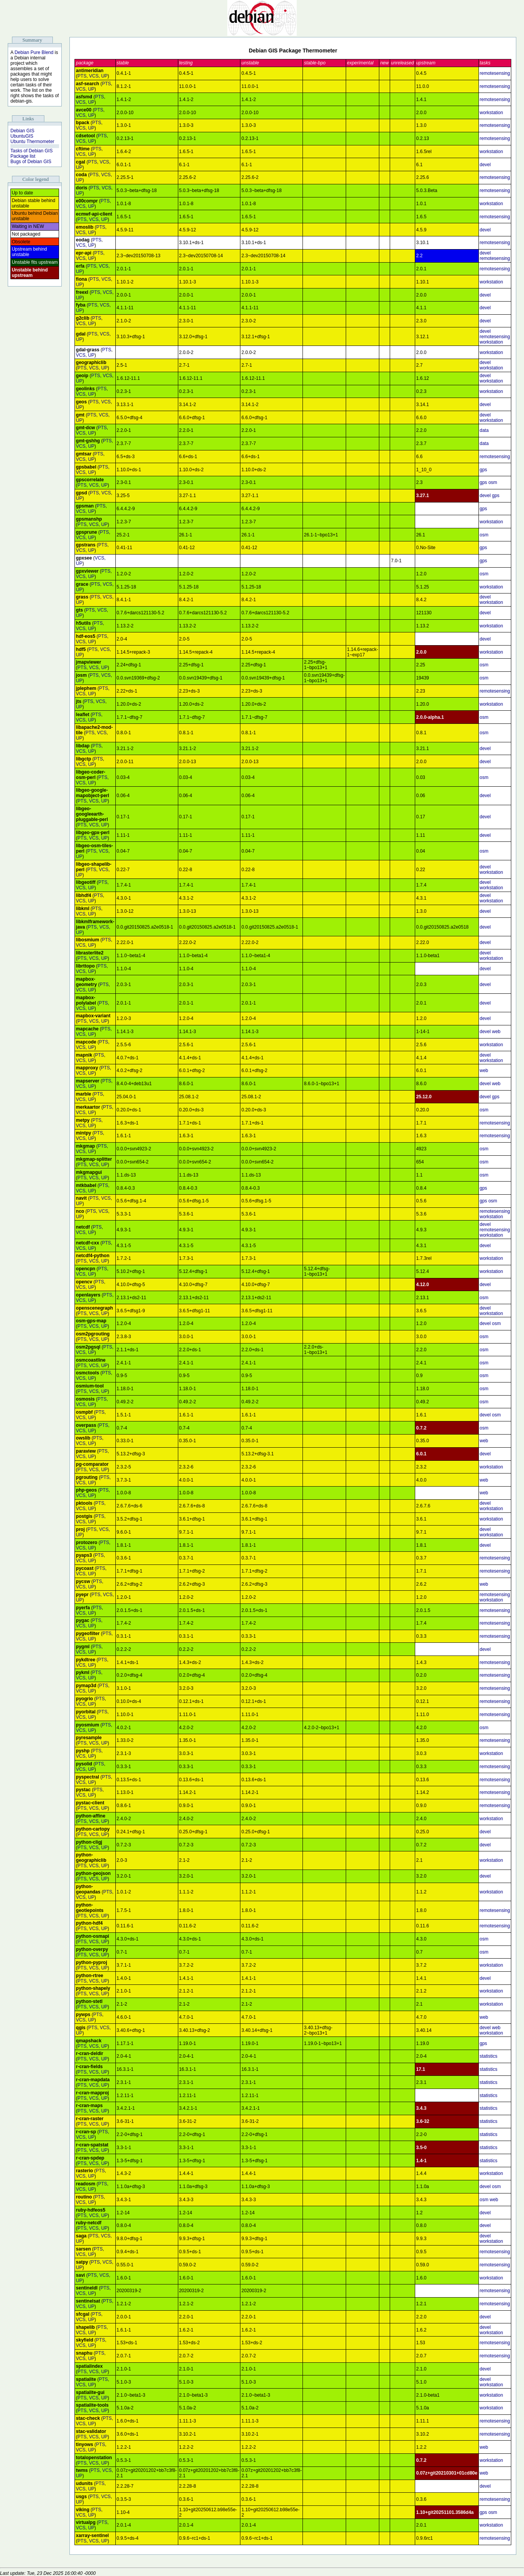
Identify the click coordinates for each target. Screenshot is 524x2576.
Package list (22, 156)
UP (104, 76)
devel (485, 164)
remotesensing (495, 73)
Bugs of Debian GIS (30, 161)
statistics (488, 2056)
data (484, 430)
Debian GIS (22, 130)
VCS (94, 76)
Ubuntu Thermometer (32, 141)
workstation (491, 112)
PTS (82, 76)
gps (483, 469)
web (496, 1031)
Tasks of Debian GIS (31, 150)
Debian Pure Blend (34, 52)
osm (493, 482)
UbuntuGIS (21, 136)
